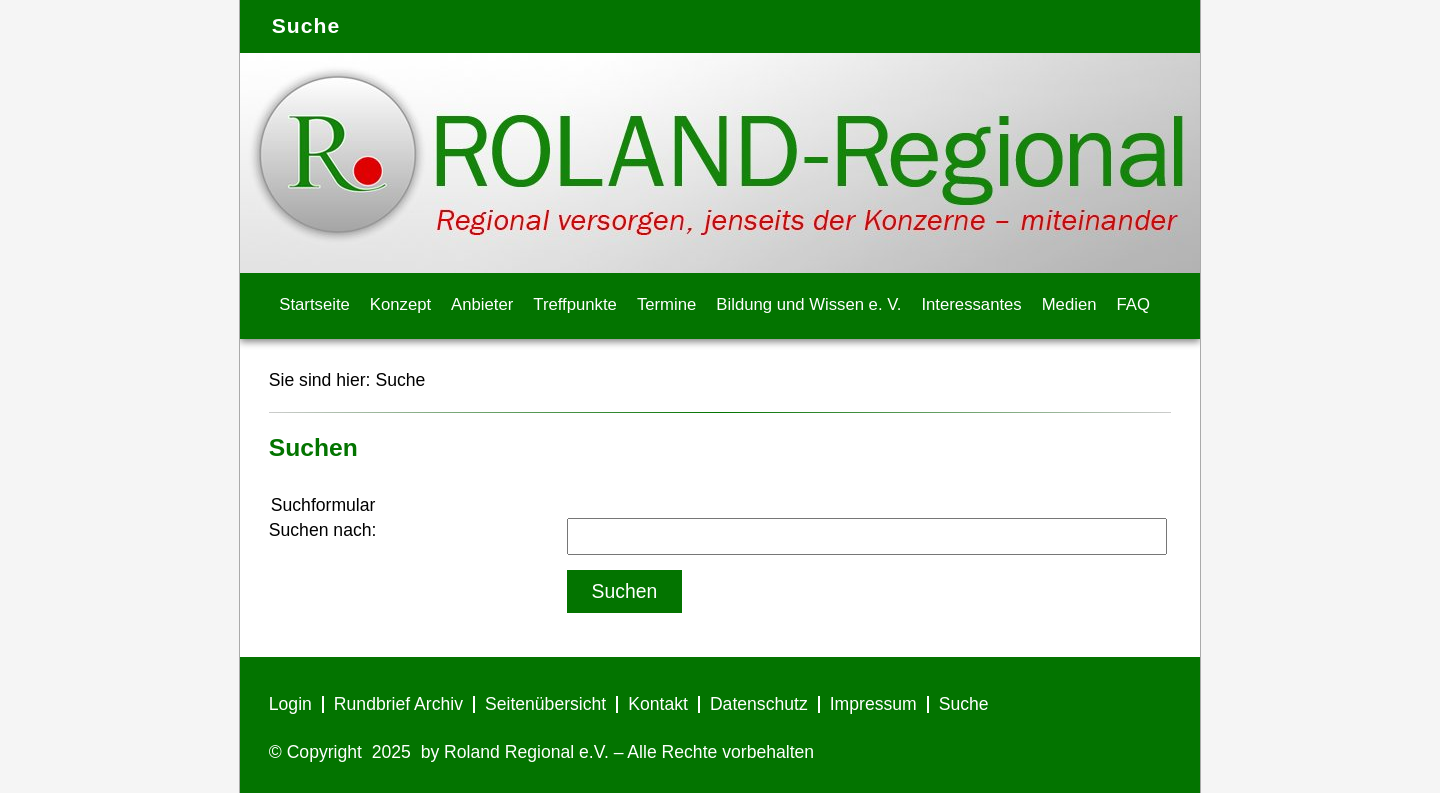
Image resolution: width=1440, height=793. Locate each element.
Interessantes (971, 304)
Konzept (400, 304)
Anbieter (482, 304)
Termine (666, 304)
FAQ (1133, 304)
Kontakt (658, 704)
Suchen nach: (323, 530)
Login (290, 704)
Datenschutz (759, 704)
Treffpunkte (575, 304)
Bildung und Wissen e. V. (808, 304)
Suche (400, 380)
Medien (1069, 304)
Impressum (873, 704)
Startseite (314, 304)
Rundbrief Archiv (398, 704)
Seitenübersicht (545, 704)
